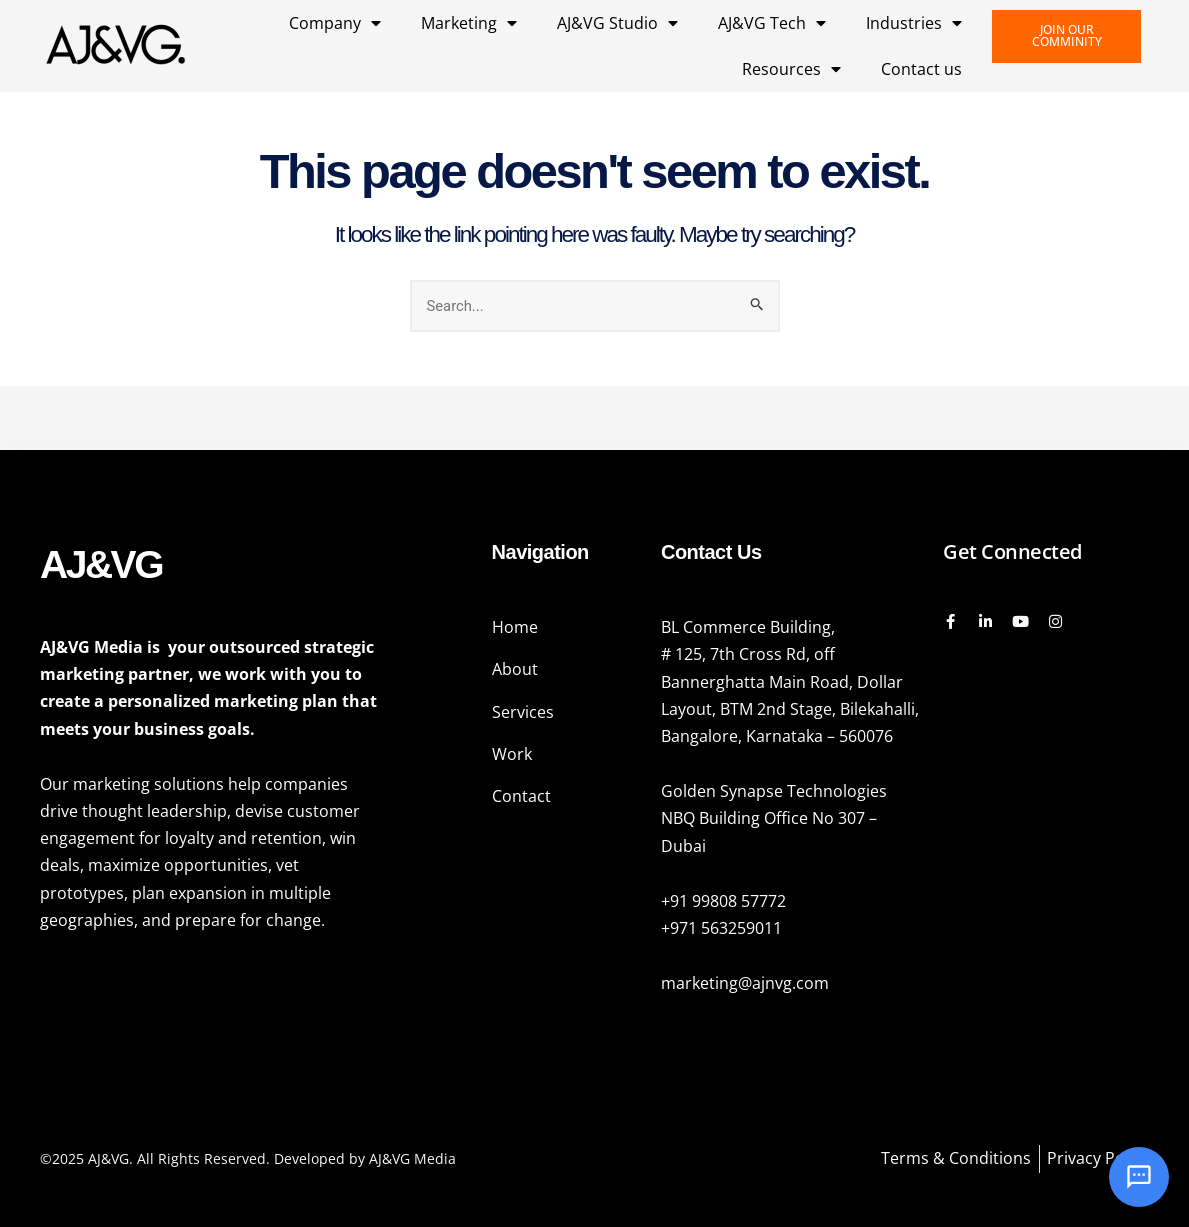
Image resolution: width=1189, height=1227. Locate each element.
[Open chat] (1139, 1177)
